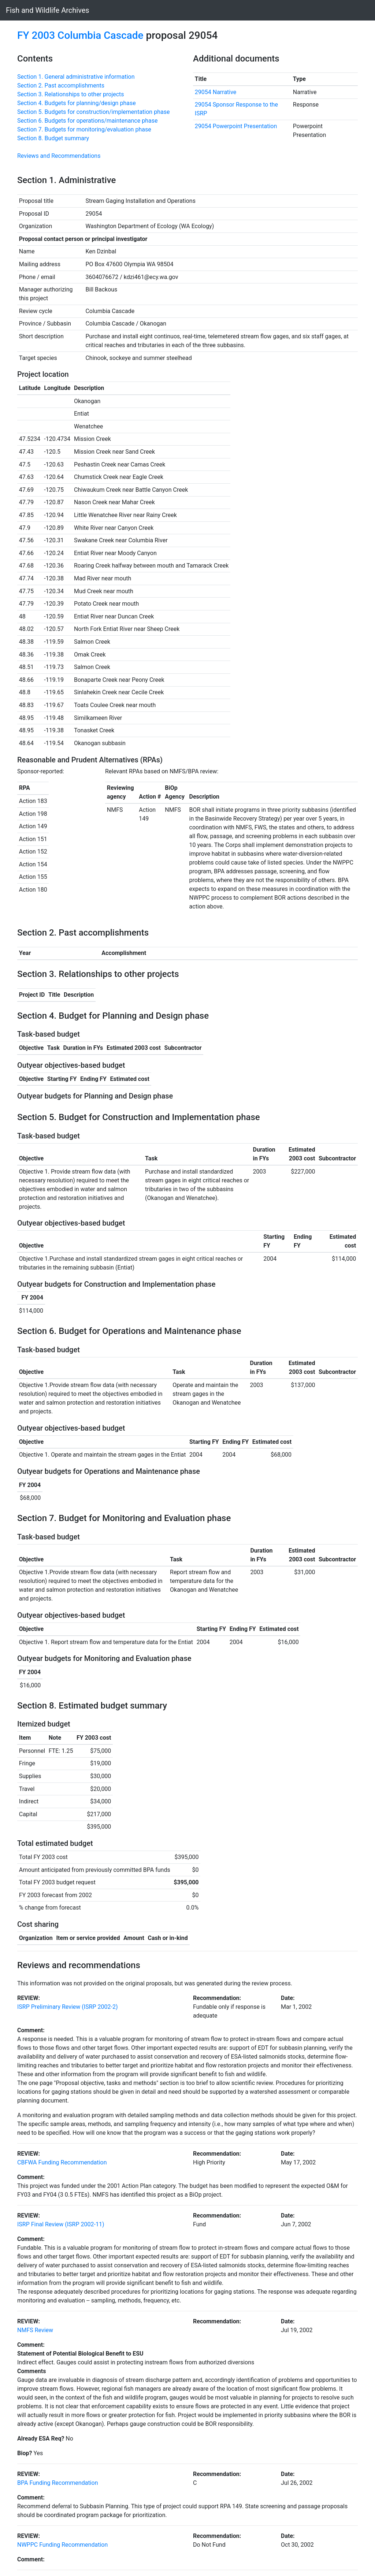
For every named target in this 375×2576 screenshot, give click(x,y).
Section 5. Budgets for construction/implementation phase (93, 111)
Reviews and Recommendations (58, 155)
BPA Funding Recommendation (57, 2482)
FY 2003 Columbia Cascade (80, 35)
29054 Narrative (216, 92)
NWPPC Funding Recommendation (62, 2544)
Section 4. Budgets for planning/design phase (76, 103)
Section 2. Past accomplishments (60, 85)
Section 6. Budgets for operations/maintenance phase (87, 120)
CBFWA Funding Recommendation (62, 2162)
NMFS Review (35, 2330)
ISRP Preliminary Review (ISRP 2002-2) (67, 2006)
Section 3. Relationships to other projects (70, 94)
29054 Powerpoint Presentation (236, 126)
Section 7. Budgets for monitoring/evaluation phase (84, 129)
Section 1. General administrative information (76, 76)
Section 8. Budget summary (53, 138)
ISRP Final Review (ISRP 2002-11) (60, 2224)
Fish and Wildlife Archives (47, 10)
